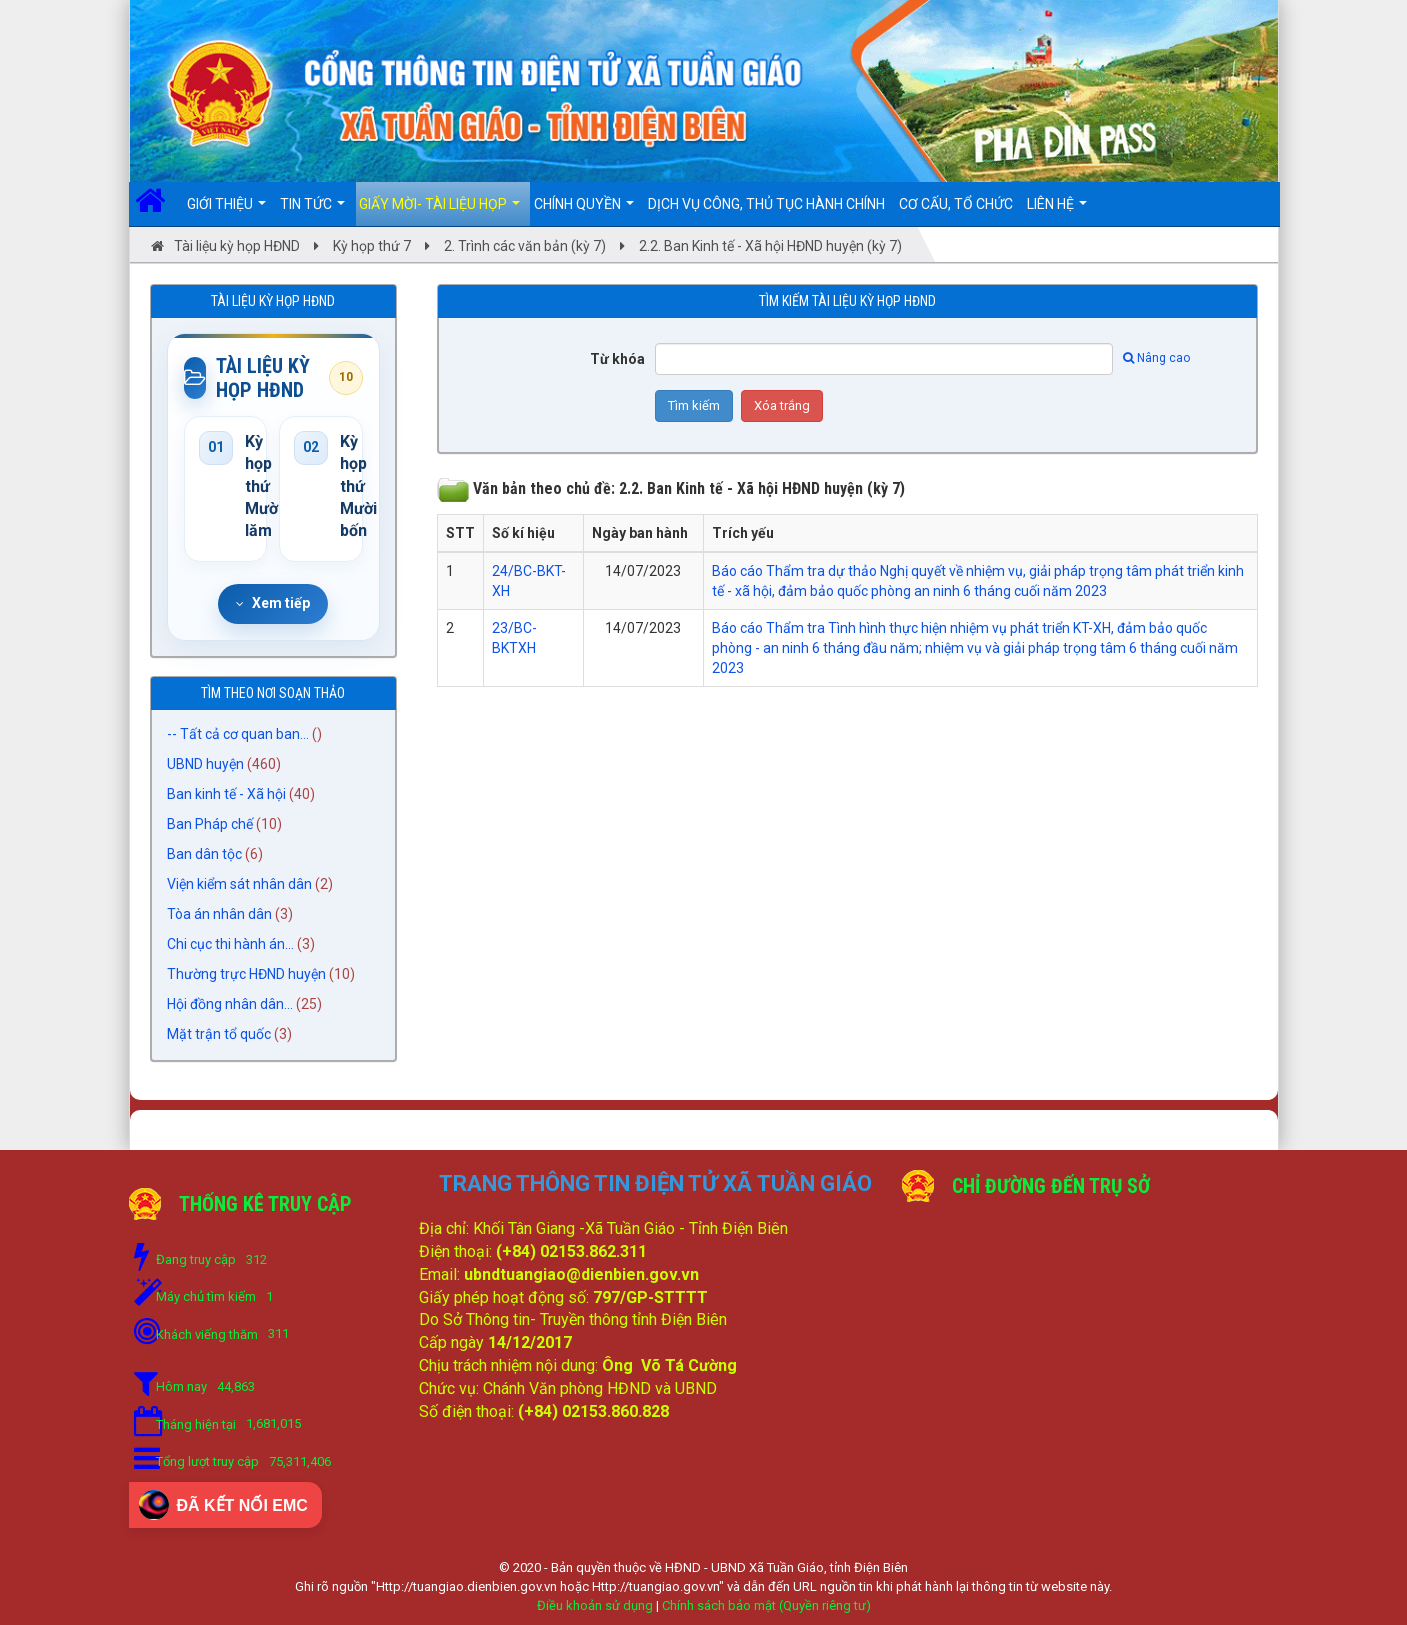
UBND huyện (205, 764)
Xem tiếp (273, 603)
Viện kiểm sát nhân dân (239, 884)
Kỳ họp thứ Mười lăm (249, 486)
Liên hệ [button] (1057, 211)
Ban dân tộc (204, 854)
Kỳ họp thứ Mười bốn (344, 486)
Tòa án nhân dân (219, 914)
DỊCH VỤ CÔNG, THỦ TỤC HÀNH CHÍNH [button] (766, 204)
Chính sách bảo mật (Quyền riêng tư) (766, 1605)
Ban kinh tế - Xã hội (226, 794)
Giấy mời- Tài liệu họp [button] (439, 211)
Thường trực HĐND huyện (246, 974)
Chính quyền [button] (584, 211)
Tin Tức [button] (312, 211)
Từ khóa (617, 359)
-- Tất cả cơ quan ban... (238, 734)
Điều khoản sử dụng (595, 1605)
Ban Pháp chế (210, 824)
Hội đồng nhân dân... (230, 1004)
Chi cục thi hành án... (230, 944)
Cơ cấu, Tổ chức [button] (956, 204)
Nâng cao (1156, 358)
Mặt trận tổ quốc (219, 1034)
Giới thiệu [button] (226, 211)
